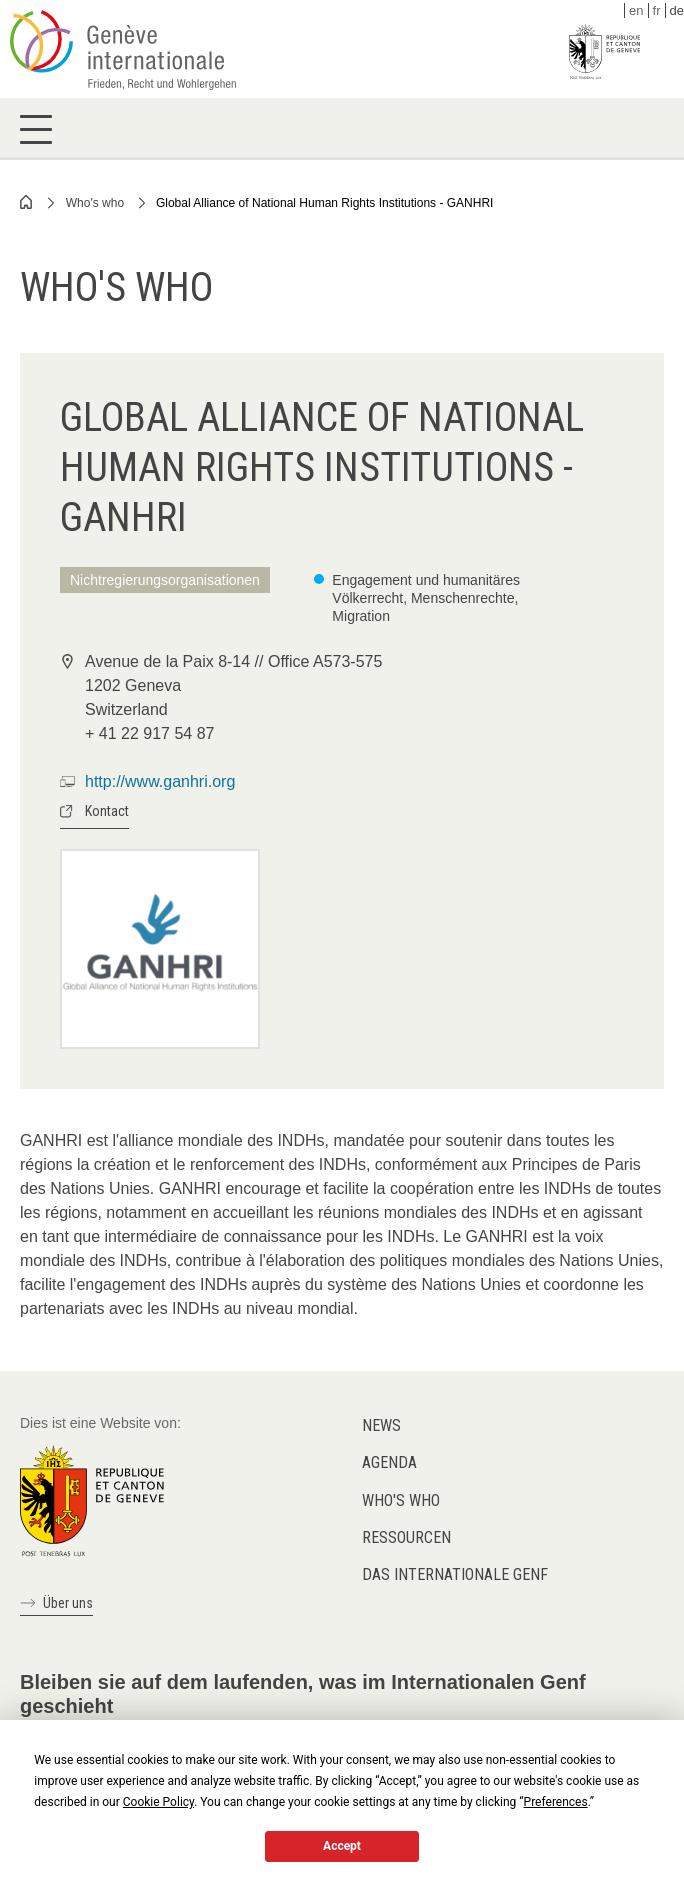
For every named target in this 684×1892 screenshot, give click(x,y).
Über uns (68, 1603)
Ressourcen (406, 1537)
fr (657, 10)
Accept (342, 1846)
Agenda (389, 1462)
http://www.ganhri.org (160, 781)
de (677, 10)
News (381, 1425)
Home (27, 202)
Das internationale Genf (455, 1574)
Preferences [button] (556, 1802)
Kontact (107, 811)
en (636, 10)
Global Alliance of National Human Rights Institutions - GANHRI (324, 203)
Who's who (95, 203)
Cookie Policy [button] (158, 1802)
